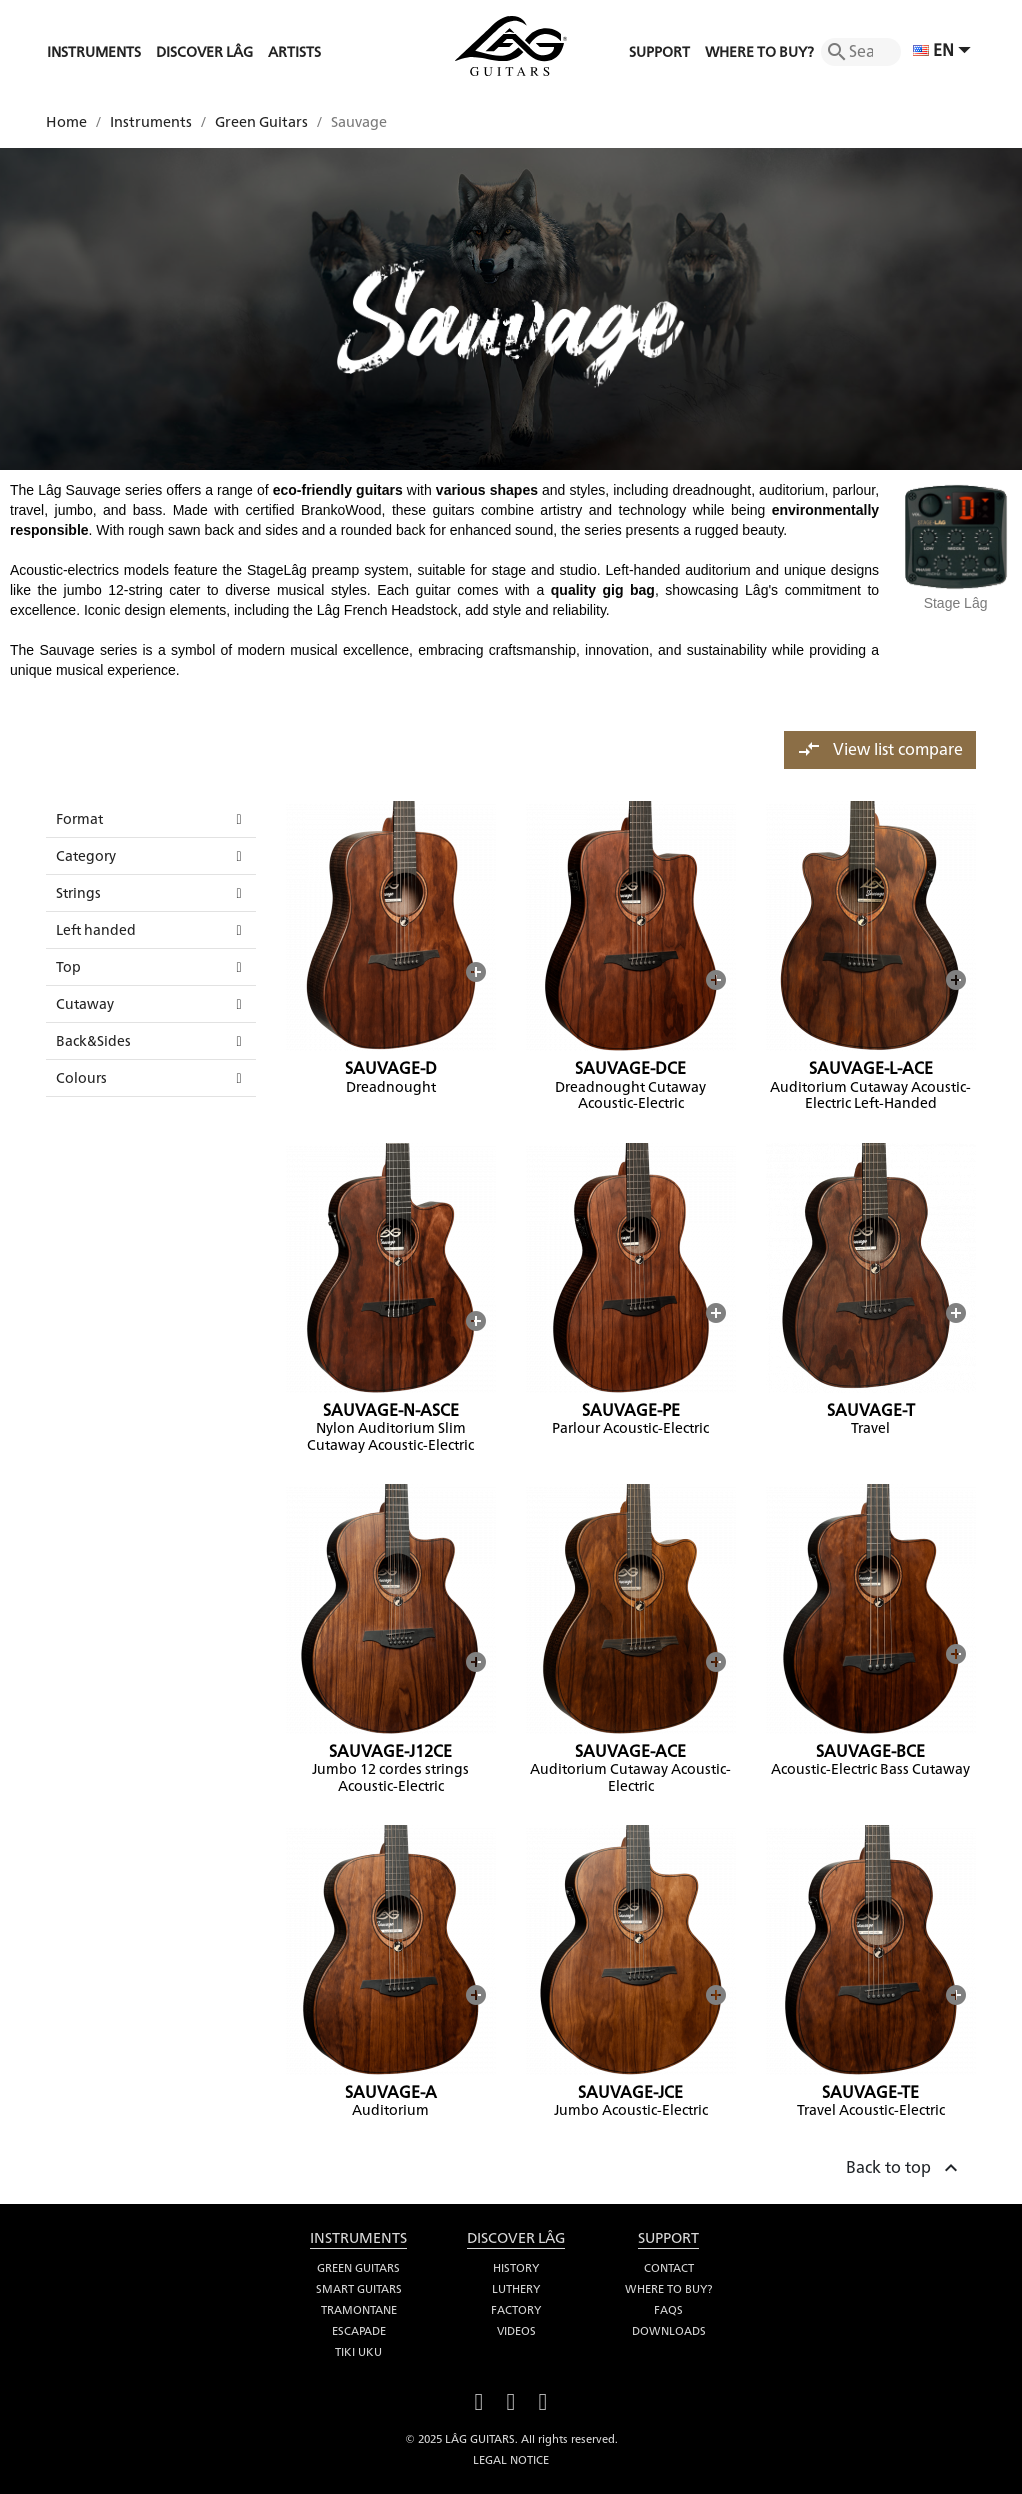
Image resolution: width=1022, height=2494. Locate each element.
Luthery (516, 2289)
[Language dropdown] (944, 52)
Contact (669, 2268)
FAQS (668, 2310)
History (516, 2268)
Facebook (479, 2399)
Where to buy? (668, 2289)
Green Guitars (358, 2268)
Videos (516, 2331)
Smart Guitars (359, 2289)
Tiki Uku (358, 2352)
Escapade (359, 2331)
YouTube (511, 2399)
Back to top (904, 2165)
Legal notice (511, 2460)
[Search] (861, 52)
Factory (516, 2310)
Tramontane (359, 2310)
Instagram (543, 2399)
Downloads (669, 2331)
